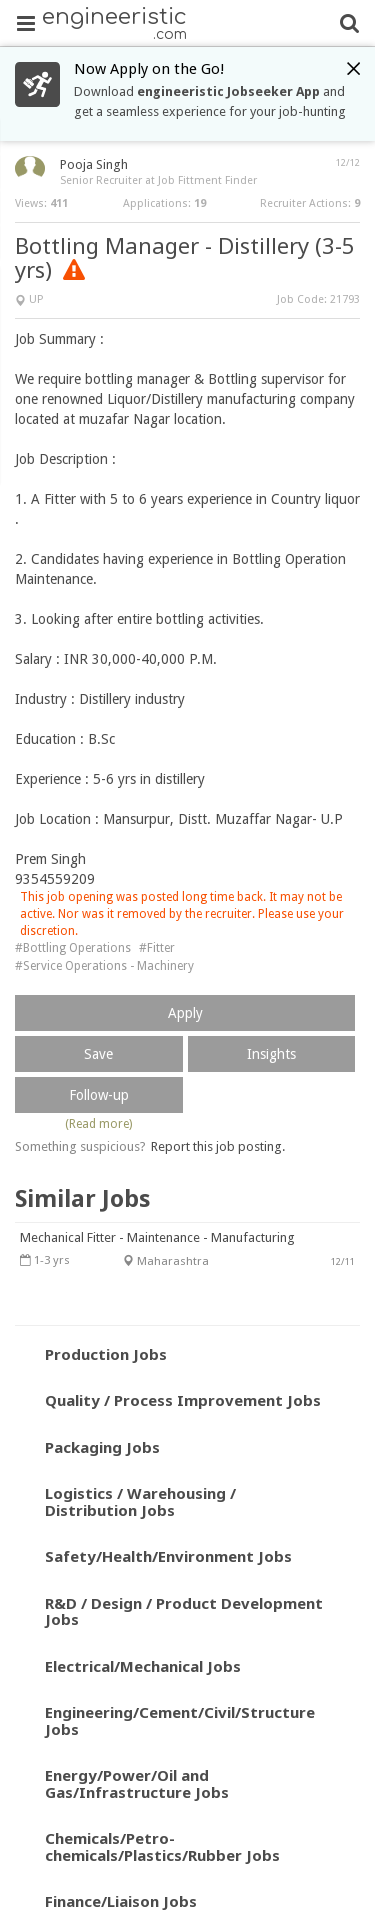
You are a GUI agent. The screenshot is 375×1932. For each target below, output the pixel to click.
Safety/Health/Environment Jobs (168, 1556)
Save (98, 1054)
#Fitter (157, 948)
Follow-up (99, 1095)
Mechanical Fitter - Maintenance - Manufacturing (157, 1237)
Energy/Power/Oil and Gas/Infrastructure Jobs (137, 1783)
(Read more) (98, 1124)
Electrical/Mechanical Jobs (143, 1666)
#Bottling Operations (73, 948)
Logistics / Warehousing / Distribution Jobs (140, 1501)
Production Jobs (106, 1354)
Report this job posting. (218, 1146)
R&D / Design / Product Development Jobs (184, 1611)
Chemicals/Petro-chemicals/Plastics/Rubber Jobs (162, 1846)
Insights (271, 1054)
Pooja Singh (94, 164)
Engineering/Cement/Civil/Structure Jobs (180, 1720)
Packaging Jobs (102, 1447)
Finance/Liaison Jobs (121, 1901)
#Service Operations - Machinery (104, 966)
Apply (185, 1013)
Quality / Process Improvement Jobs (183, 1400)
